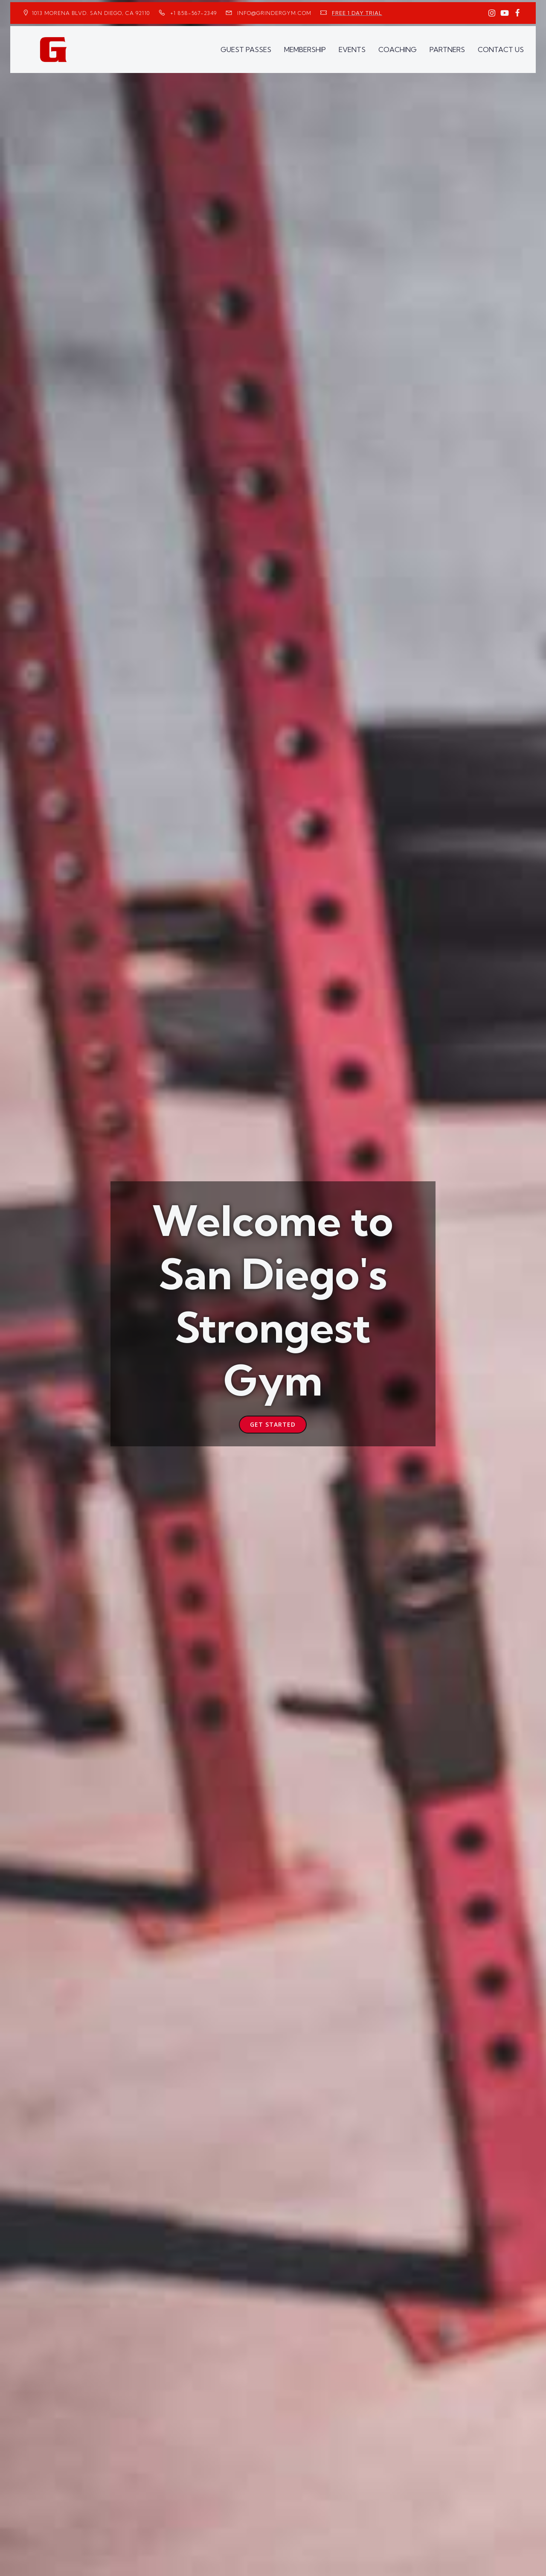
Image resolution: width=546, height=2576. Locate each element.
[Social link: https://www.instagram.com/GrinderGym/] (491, 13)
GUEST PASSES (246, 49)
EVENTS (352, 49)
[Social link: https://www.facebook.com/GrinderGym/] (517, 13)
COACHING (397, 49)
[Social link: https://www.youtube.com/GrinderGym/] (504, 13)
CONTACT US (501, 49)
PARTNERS (447, 49)
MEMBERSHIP (305, 49)
